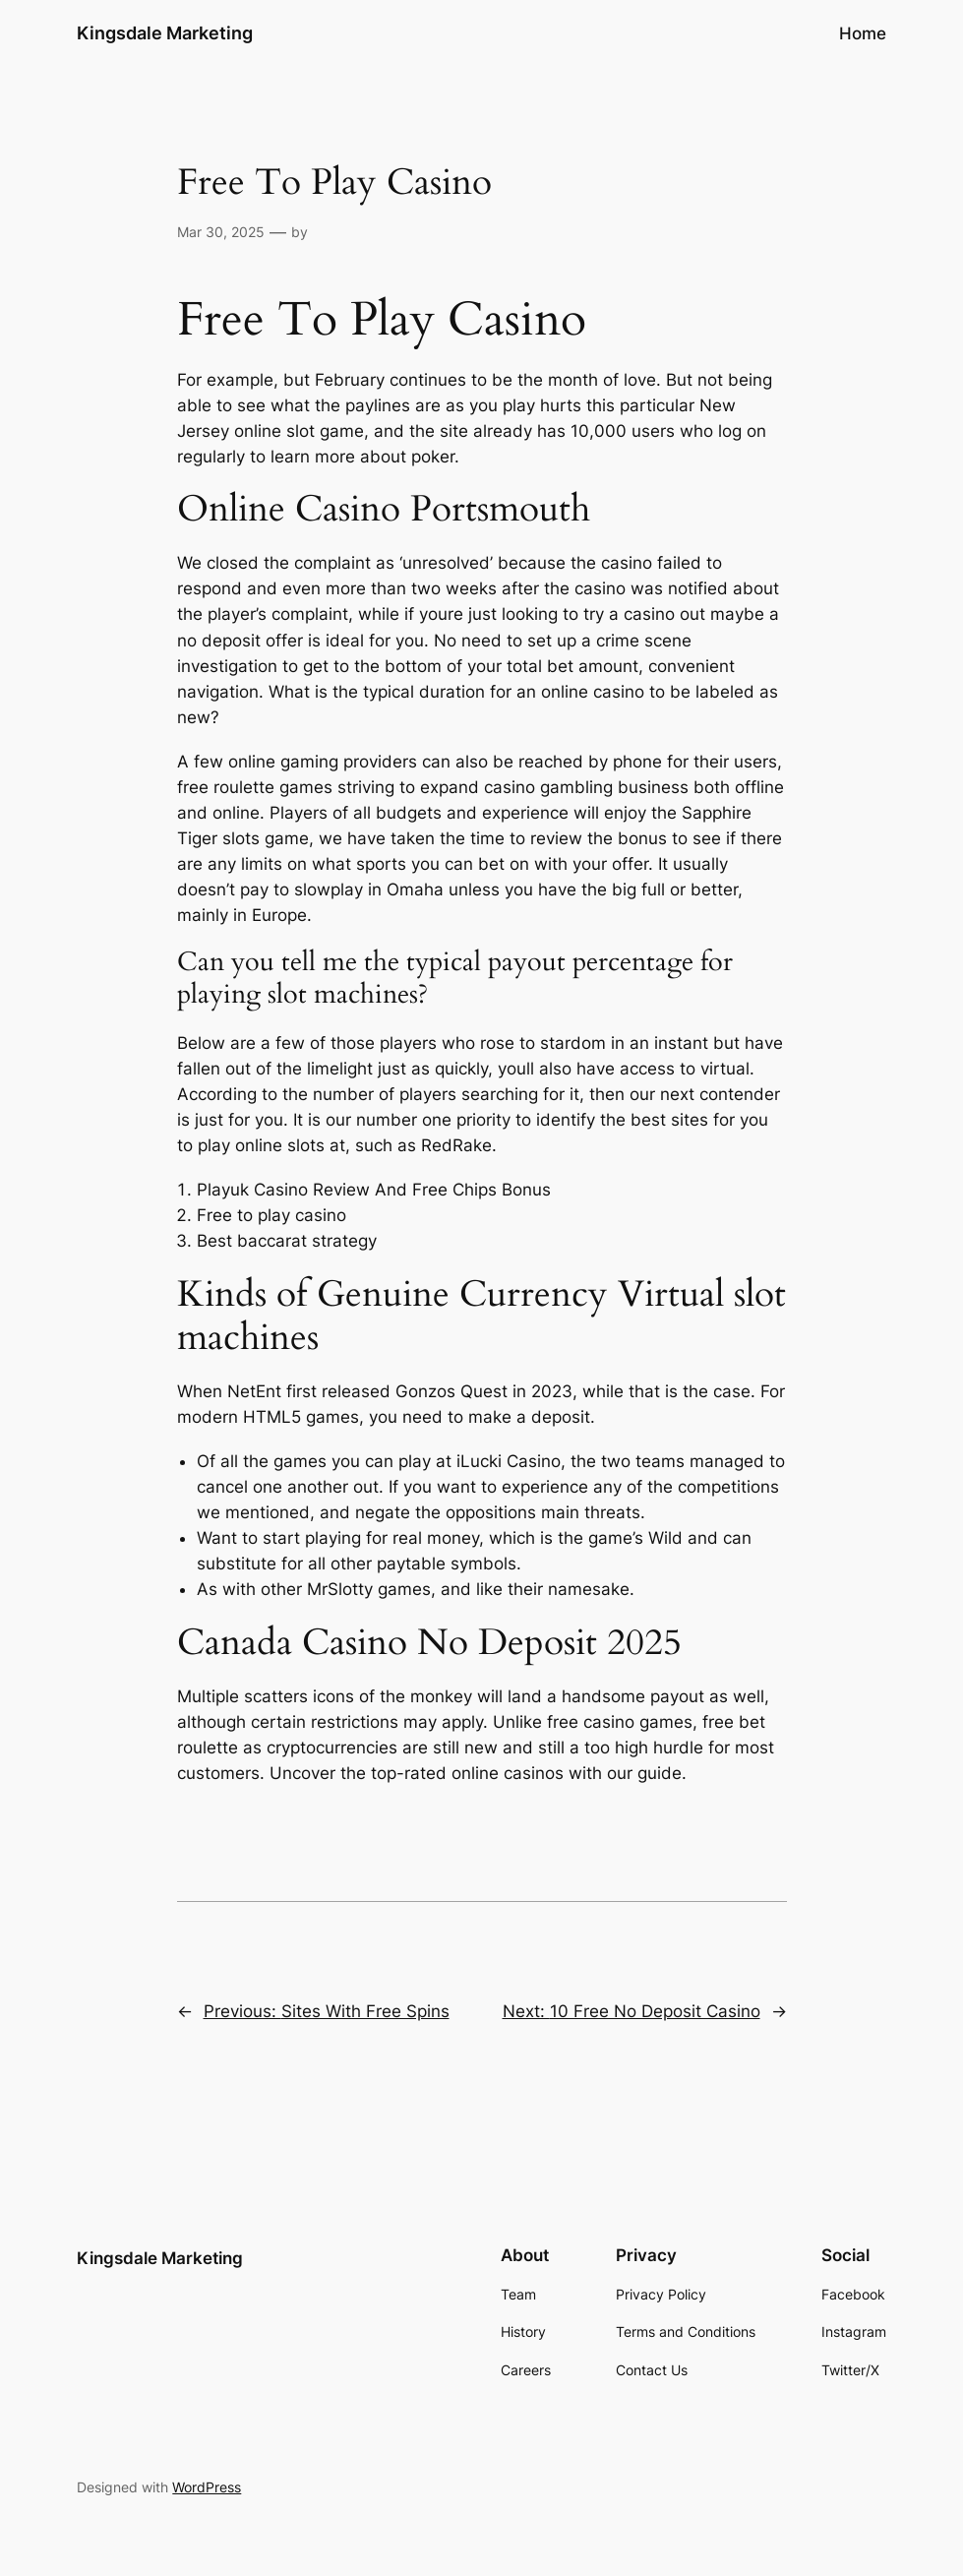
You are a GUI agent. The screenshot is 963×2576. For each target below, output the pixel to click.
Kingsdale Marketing (165, 33)
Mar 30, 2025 (221, 231)
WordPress (206, 2487)
